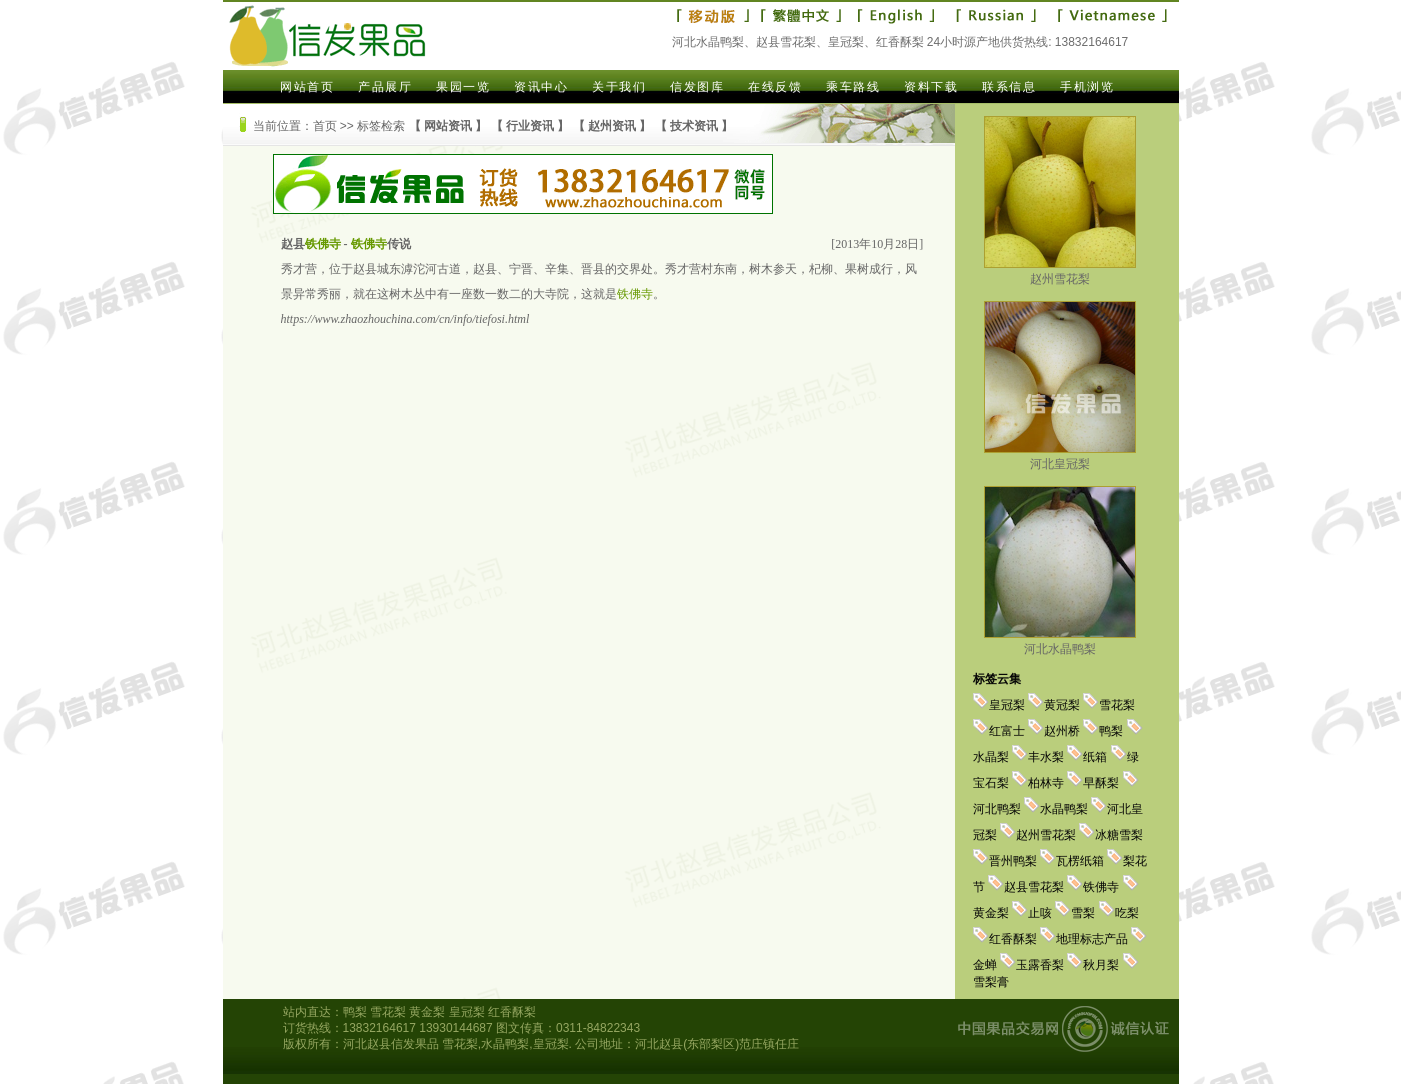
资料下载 (931, 87)
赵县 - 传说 (346, 244)
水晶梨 (991, 757)
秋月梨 (1101, 965)
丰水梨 (1046, 757)
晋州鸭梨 (1013, 861)
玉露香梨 (1040, 965)
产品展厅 (385, 87)
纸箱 (1095, 757)
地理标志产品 (1092, 939)
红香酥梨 (1013, 939)
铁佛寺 (1101, 887)
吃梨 (1127, 913)
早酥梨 (1101, 783)
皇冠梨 (1007, 705)
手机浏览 (1087, 87)
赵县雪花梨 (1034, 887)
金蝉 (985, 965)
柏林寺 (1046, 783)
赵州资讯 (612, 126)
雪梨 (1083, 913)
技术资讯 (694, 126)
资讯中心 (541, 87)
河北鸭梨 (997, 809)
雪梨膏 (991, 982)
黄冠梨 (1062, 705)
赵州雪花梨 (1060, 271)
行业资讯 (530, 126)
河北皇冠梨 (1060, 456)
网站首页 (307, 87)
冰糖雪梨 (1119, 835)
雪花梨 (1117, 705)
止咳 (1040, 913)
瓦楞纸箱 (1080, 861)
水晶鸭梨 (1064, 809)
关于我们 (619, 87)
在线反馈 (775, 87)
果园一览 (463, 87)
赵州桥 (1062, 731)
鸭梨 (1111, 731)
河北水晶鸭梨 (1060, 641)
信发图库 (697, 87)
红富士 (1007, 731)
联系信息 (1009, 87)
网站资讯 (448, 126)
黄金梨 (991, 913)
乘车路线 (853, 87)
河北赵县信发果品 (391, 1044)
